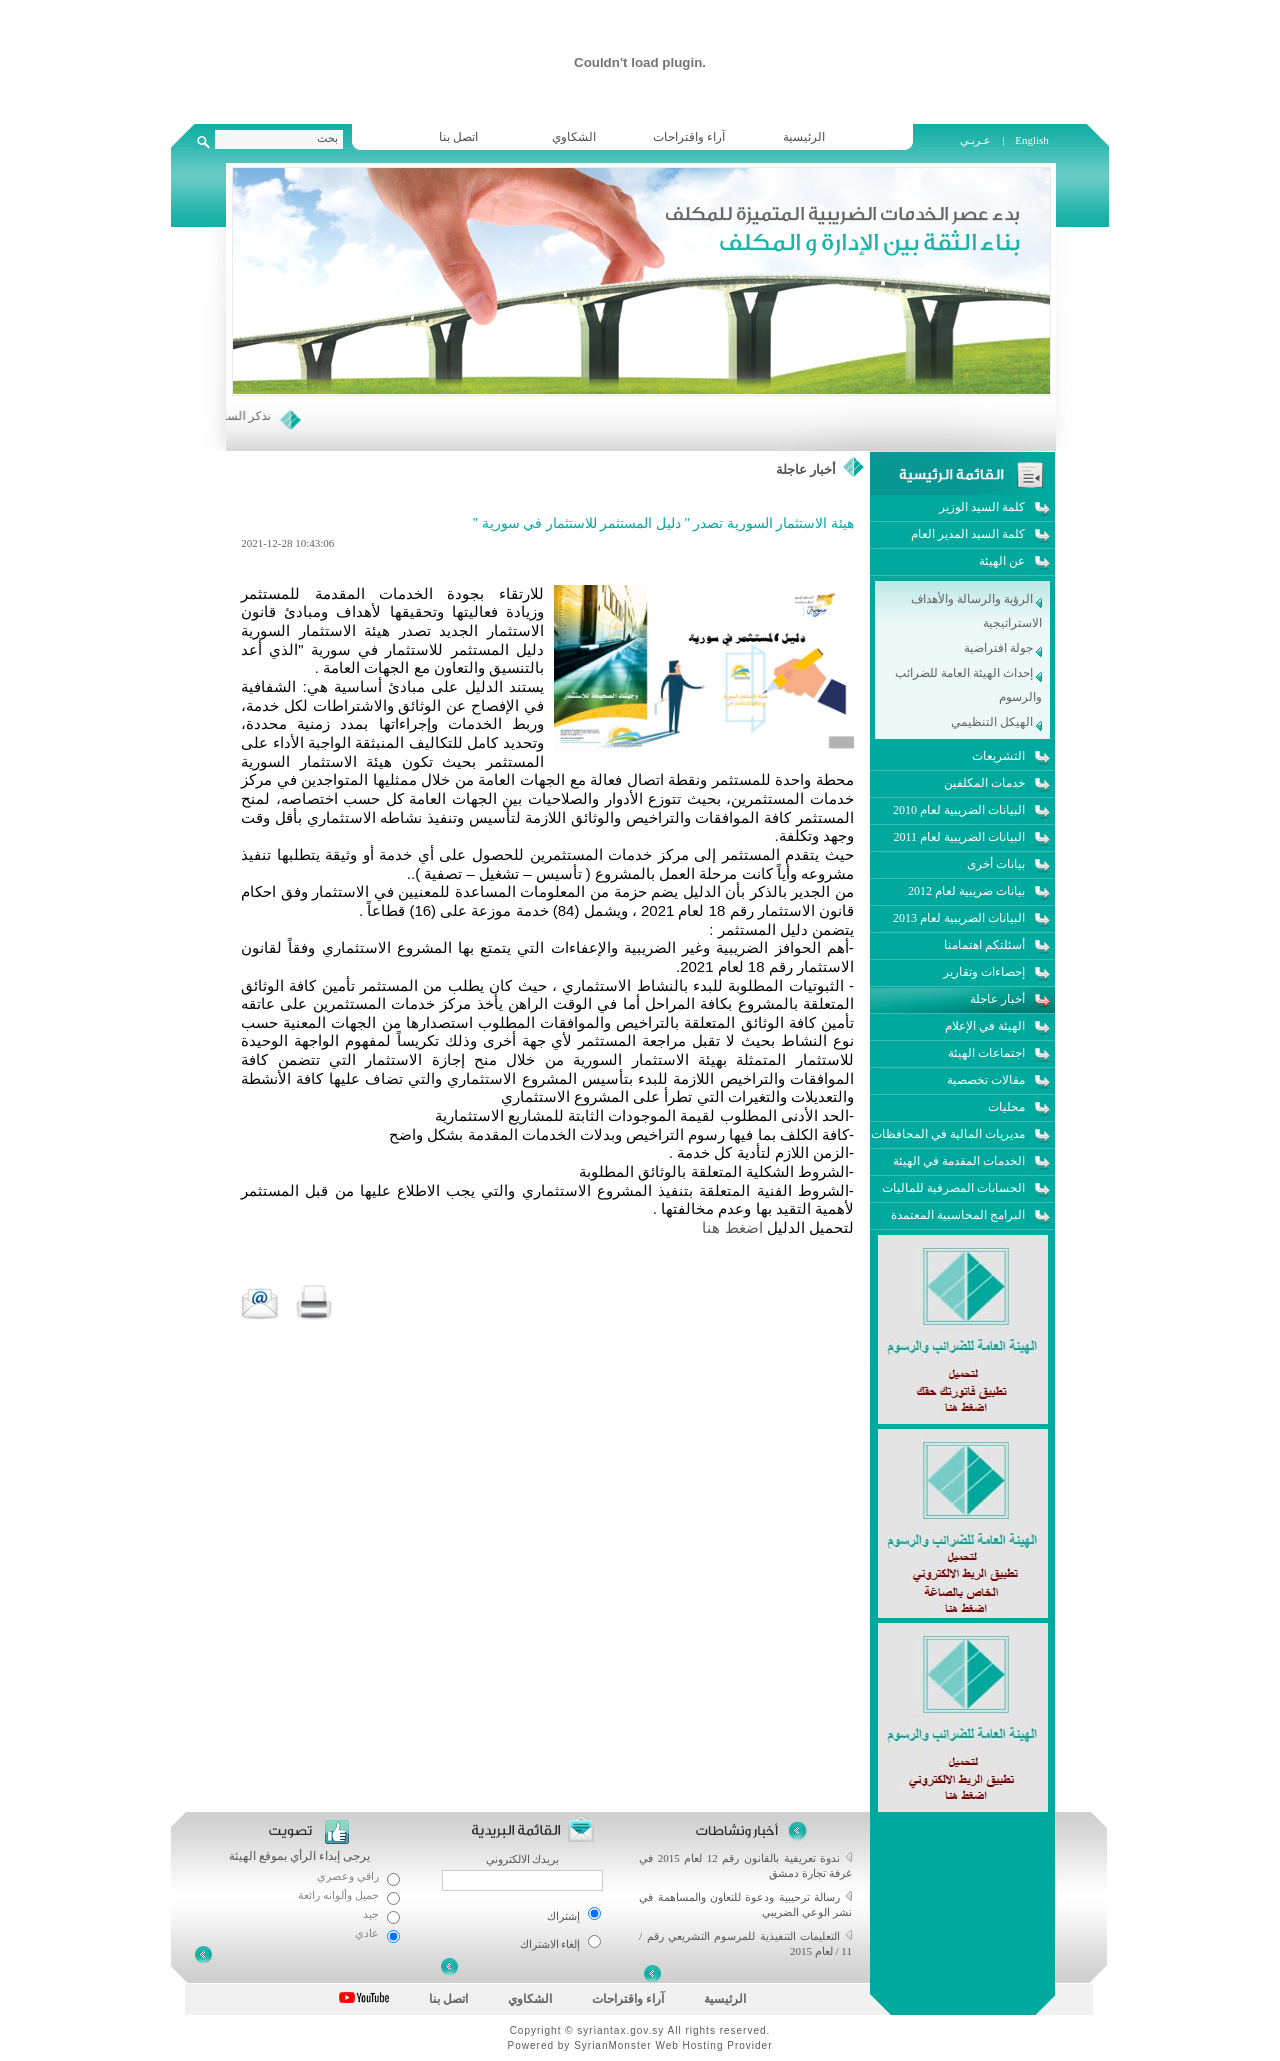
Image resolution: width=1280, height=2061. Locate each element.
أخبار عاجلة (806, 469)
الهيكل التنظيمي (996, 722)
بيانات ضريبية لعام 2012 (966, 891)
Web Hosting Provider (713, 2045)
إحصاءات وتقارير (984, 972)
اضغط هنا (732, 1227)
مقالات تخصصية (986, 1080)
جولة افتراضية (1003, 648)
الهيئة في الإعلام (985, 1026)
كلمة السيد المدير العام (968, 534)
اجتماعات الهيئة (986, 1053)
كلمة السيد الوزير (982, 507)
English (1032, 140)
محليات (1006, 1107)
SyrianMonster (612, 2045)
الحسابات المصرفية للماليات (953, 1188)
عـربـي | (983, 140)
